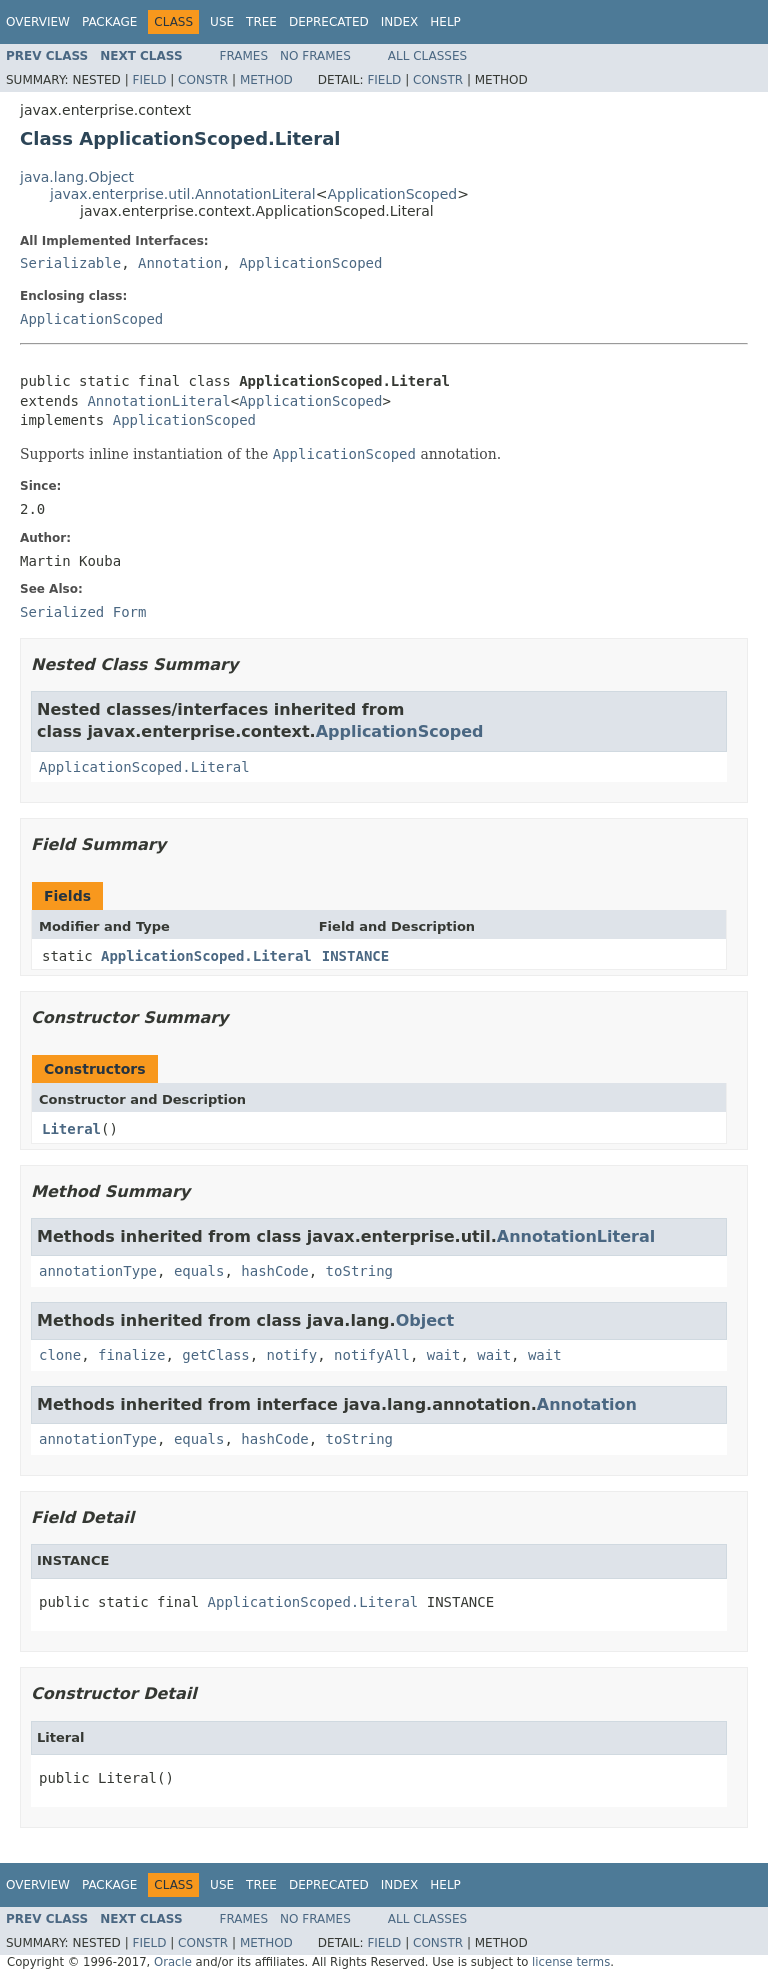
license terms (571, 1962)
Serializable (70, 263)
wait (444, 1355)
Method (266, 80)
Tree (261, 22)
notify (292, 1355)
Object (425, 1320)
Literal (71, 1129)
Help (445, 22)
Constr (203, 80)
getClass (215, 1355)
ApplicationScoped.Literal (144, 767)
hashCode (274, 1271)
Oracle (173, 1962)
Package (109, 22)
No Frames (315, 56)
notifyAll (372, 1355)
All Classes (427, 56)
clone (60, 1355)
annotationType (98, 1271)
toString (359, 1271)
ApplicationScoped (392, 194)
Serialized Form (83, 612)
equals (199, 1271)
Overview (38, 22)
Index (400, 22)
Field (149, 80)
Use (222, 22)
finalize (131, 1355)
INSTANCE (355, 956)
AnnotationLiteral (158, 401)
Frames (244, 56)
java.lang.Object (77, 177)
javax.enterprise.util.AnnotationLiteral (183, 194)
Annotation (180, 263)
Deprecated (329, 22)
